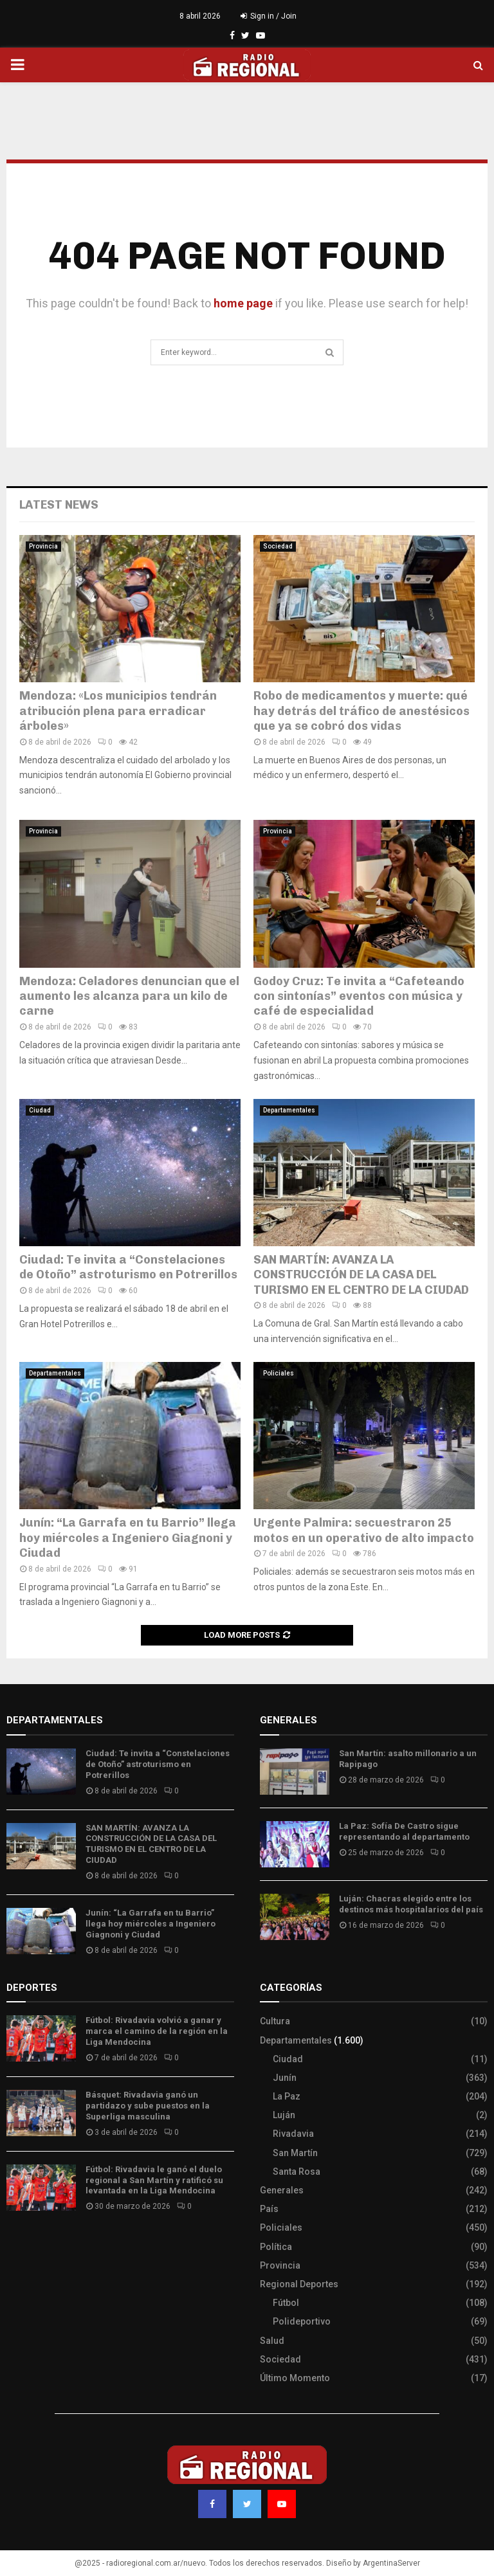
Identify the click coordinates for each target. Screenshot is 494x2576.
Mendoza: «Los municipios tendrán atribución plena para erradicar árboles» (118, 711)
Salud (272, 2341)
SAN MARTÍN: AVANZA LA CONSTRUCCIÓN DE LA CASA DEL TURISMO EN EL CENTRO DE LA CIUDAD (361, 1275)
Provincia (43, 546)
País (269, 2209)
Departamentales (289, 1110)
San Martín (295, 2153)
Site (32, 2244)
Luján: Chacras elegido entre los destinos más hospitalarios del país (411, 1904)
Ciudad (40, 1110)
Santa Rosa (296, 2171)
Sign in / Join (269, 16)
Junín (285, 2078)
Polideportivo (302, 2321)
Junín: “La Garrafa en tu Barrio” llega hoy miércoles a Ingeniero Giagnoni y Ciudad (127, 1538)
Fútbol (286, 2303)
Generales (282, 2190)
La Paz (286, 2096)
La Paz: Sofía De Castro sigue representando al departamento (404, 1831)
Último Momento (295, 2378)
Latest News (58, 505)
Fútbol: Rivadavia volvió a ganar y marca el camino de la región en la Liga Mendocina (157, 2031)
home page (243, 303)
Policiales (278, 1373)
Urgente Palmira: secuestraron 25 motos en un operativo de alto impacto (363, 1530)
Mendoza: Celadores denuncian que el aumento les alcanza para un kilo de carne (129, 996)
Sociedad (278, 546)
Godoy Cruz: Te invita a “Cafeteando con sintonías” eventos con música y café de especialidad (358, 996)
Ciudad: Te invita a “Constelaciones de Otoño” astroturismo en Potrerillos (128, 1267)
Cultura (275, 2021)
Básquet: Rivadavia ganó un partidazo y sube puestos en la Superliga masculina (148, 2105)
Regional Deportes (299, 2284)
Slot (15, 2244)
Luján (284, 2115)
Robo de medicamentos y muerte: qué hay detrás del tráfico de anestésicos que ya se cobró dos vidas (361, 711)
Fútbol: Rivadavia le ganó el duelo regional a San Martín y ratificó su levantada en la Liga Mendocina (154, 2180)
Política (276, 2247)
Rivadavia (293, 2133)
